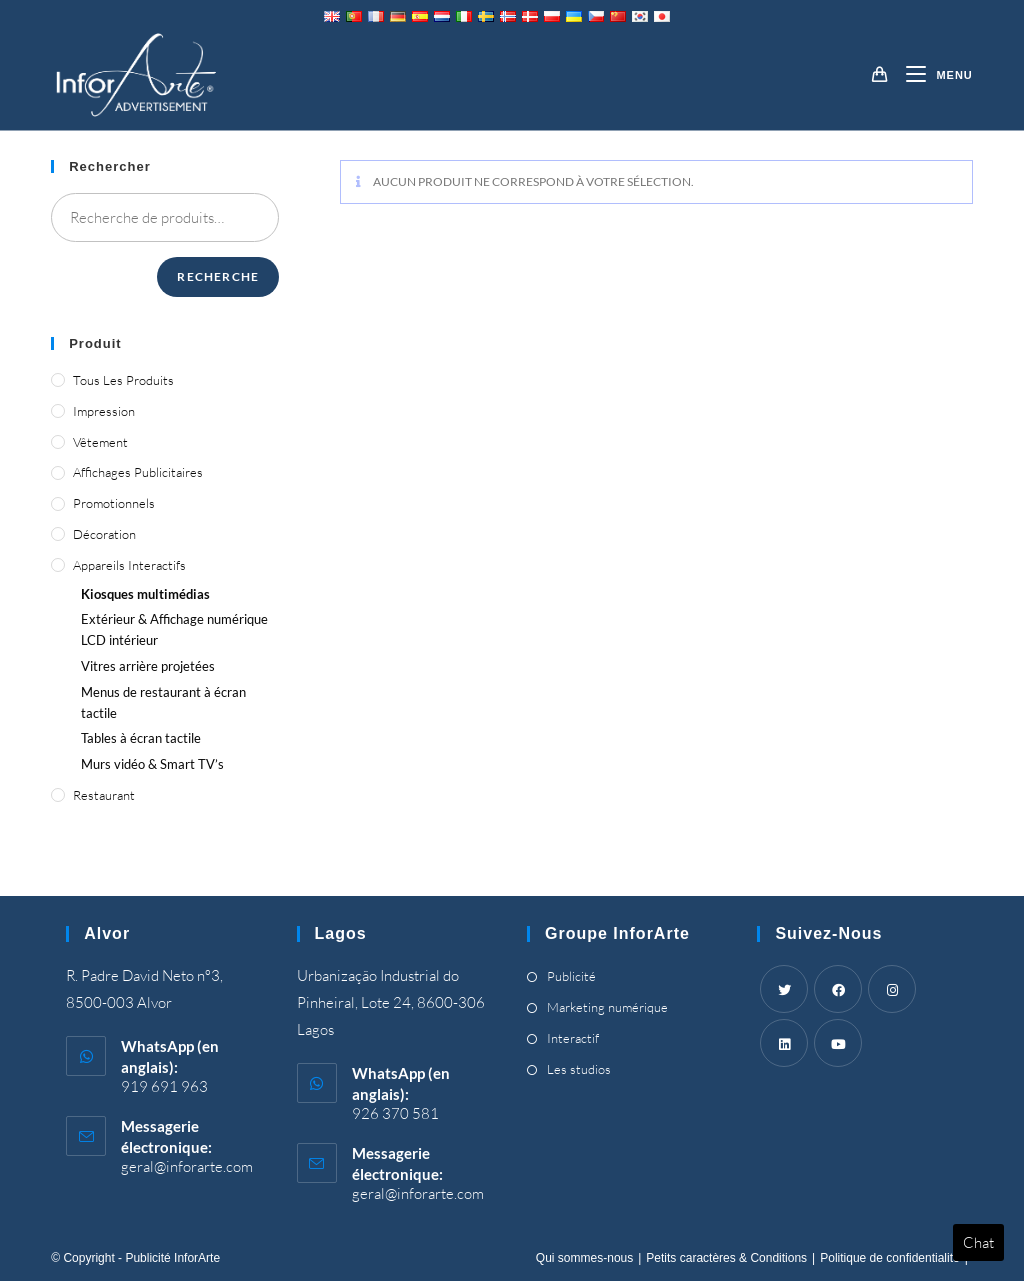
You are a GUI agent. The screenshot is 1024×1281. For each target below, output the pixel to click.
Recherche (218, 276)
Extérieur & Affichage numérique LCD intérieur (174, 629)
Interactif (573, 1038)
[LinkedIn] (784, 1043)
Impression (104, 411)
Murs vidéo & (152, 764)
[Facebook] (838, 989)
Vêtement (100, 442)
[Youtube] (838, 1043)
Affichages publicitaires (138, 472)
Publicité (571, 976)
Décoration (104, 534)
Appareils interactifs (129, 565)
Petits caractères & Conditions (726, 1258)
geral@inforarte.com (187, 1166)
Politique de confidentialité (889, 1258)
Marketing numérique (607, 1007)
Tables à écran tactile (141, 738)
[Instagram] (892, 989)
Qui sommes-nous (584, 1258)
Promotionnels (114, 503)
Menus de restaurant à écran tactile (163, 702)
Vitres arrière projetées (148, 666)
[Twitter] (784, 989)
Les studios (579, 1069)
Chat (978, 1242)
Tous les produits (123, 380)
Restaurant (104, 795)
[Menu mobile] (931, 75)
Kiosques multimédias (145, 594)
